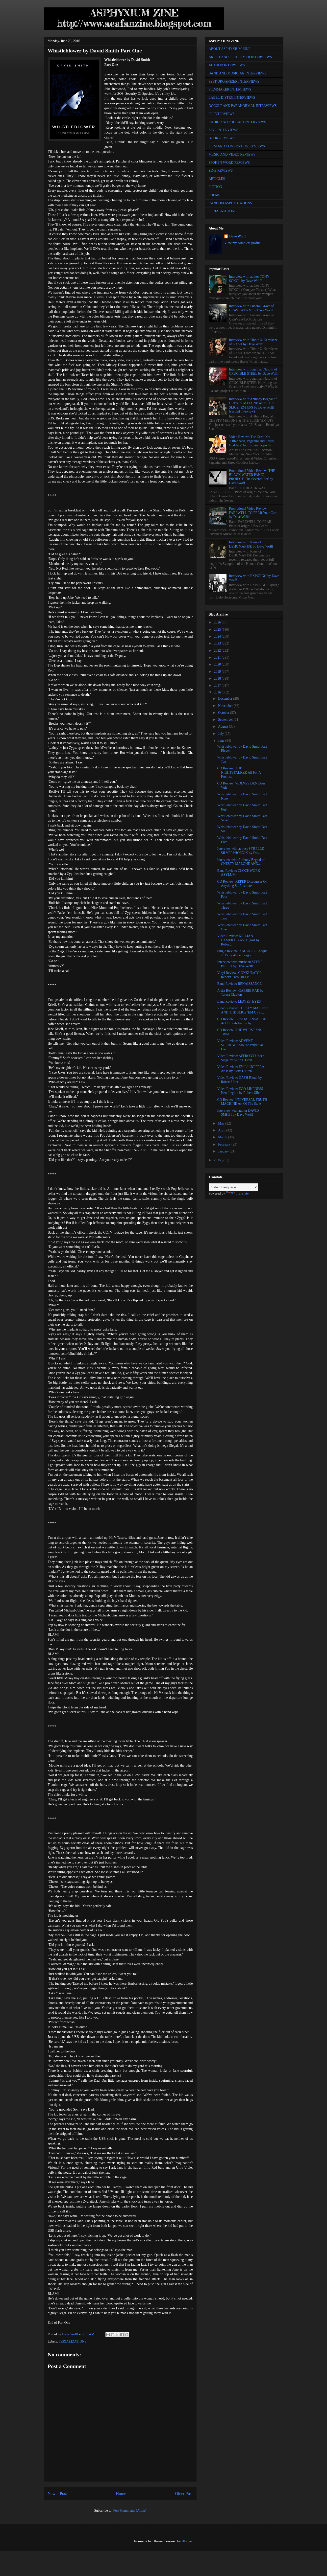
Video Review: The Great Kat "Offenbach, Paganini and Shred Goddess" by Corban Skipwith (251, 441)
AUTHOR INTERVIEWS (227, 65)
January (224, 1151)
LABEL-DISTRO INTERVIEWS (232, 97)
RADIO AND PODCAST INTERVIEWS (237, 122)
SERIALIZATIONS (72, 2341)
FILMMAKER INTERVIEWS (230, 89)
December (225, 698)
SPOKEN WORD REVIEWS (229, 162)
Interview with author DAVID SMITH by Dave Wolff (238, 1113)
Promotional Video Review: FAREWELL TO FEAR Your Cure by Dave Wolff (253, 513)
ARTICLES (217, 179)
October (224, 712)
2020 (218, 664)
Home (121, 2493)
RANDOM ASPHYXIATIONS (230, 203)
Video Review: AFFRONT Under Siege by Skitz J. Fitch (240, 1058)
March (223, 1137)
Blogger (187, 2541)
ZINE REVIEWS (221, 170)
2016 (218, 692)
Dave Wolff (237, 236)
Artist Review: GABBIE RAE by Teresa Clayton (240, 993)
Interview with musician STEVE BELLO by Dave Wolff (239, 964)
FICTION (215, 187)
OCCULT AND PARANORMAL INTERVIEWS (243, 106)
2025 (218, 629)
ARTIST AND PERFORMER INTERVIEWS (240, 57)
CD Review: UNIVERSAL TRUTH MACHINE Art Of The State (242, 1102)
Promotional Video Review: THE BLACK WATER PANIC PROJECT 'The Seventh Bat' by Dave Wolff (252, 477)
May (221, 1123)
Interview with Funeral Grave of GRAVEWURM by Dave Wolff (251, 308)
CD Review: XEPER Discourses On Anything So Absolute (242, 884)
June (221, 740)
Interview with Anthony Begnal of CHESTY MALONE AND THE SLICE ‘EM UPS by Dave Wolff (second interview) (253, 405)
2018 (218, 678)
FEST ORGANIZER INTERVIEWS (234, 81)
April (222, 1130)
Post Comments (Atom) (129, 2510)
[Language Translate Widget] (233, 1187)
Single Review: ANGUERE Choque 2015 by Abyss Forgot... (242, 953)
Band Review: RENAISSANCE (239, 984)
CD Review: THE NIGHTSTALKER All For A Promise (239, 772)
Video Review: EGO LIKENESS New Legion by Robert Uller (240, 1091)
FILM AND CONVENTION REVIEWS (237, 146)
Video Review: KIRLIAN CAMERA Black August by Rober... (238, 940)
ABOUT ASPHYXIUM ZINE (230, 49)
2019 (218, 671)
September (226, 719)
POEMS (214, 195)
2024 (218, 636)
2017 (218, 685)
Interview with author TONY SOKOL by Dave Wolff (249, 279)
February (224, 1144)
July (221, 734)
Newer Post (57, 2493)
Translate (237, 1193)
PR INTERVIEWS (222, 114)
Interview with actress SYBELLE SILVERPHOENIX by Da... (240, 851)
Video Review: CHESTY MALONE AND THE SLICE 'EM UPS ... (242, 1010)
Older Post (184, 2493)
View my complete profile (242, 243)
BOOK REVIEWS (222, 138)
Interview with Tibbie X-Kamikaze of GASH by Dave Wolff (253, 342)
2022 (218, 650)
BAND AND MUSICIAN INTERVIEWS (237, 73)
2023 (218, 643)
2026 (218, 622)
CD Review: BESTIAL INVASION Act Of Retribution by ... (242, 1021)
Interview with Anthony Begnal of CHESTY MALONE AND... (241, 862)
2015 (218, 1160)
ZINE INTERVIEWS (223, 130)
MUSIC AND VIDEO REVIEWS (232, 154)
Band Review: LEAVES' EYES (239, 1001)
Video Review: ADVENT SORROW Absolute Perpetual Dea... (240, 1045)
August (223, 726)
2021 (218, 657)
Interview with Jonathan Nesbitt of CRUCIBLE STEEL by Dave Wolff (253, 371)
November (226, 706)
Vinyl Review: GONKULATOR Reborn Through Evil (239, 975)
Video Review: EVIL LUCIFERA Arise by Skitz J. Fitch (240, 1069)
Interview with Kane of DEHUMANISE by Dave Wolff (251, 544)
